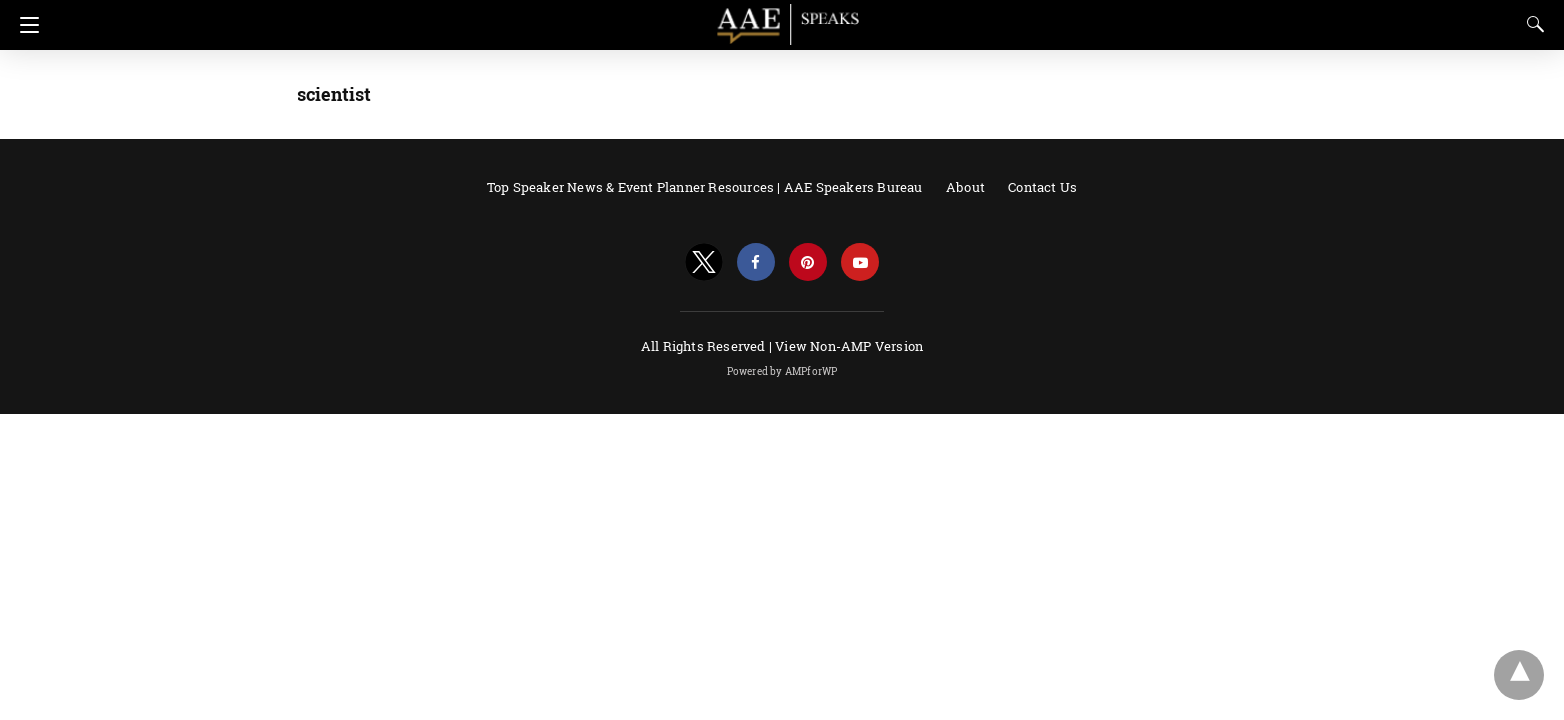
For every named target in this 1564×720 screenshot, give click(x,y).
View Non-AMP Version (849, 346)
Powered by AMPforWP (782, 371)
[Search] (1531, 24)
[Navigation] (24, 25)
